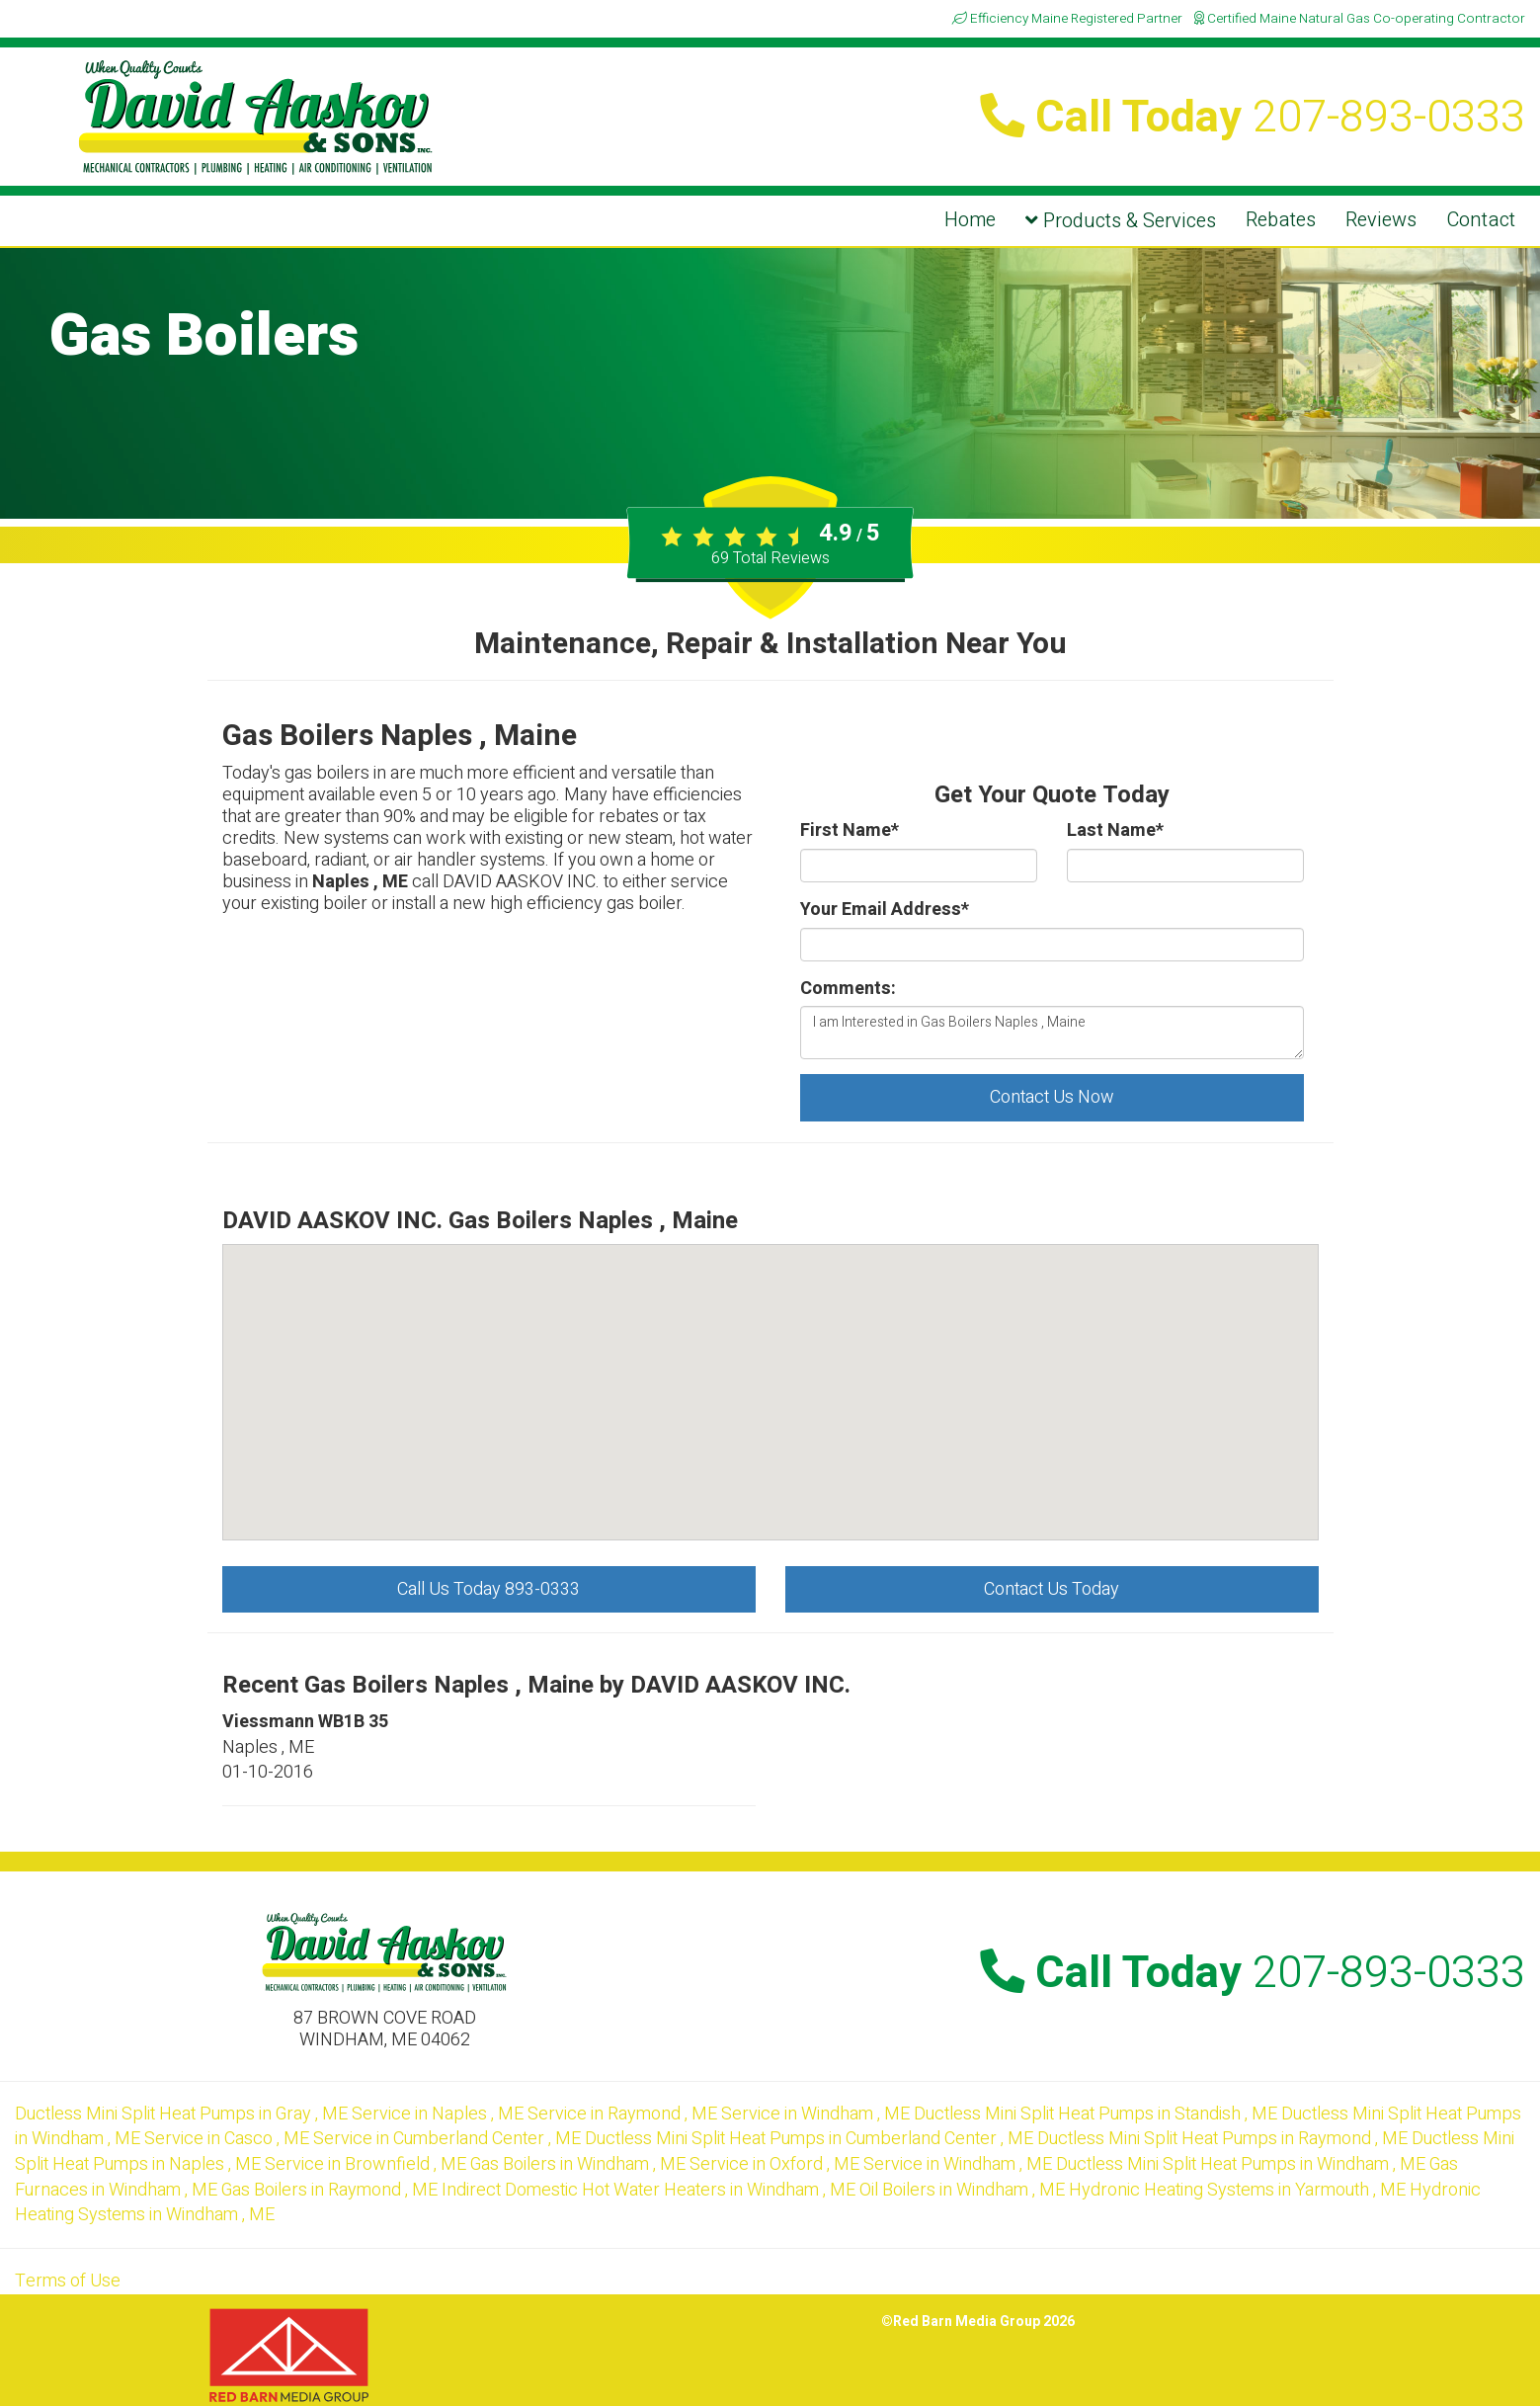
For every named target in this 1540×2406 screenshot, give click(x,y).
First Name (849, 831)
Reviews (1381, 220)
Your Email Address (884, 910)
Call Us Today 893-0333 (488, 1589)
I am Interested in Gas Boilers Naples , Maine (1052, 1032)
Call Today (1252, 117)
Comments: (848, 989)
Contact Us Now (1052, 1097)
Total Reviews (770, 558)
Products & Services (1120, 221)
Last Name (1115, 831)
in (183, 2114)
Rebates (1281, 220)
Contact (1480, 220)
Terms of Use (68, 2281)
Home (970, 220)
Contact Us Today (1051, 1589)
